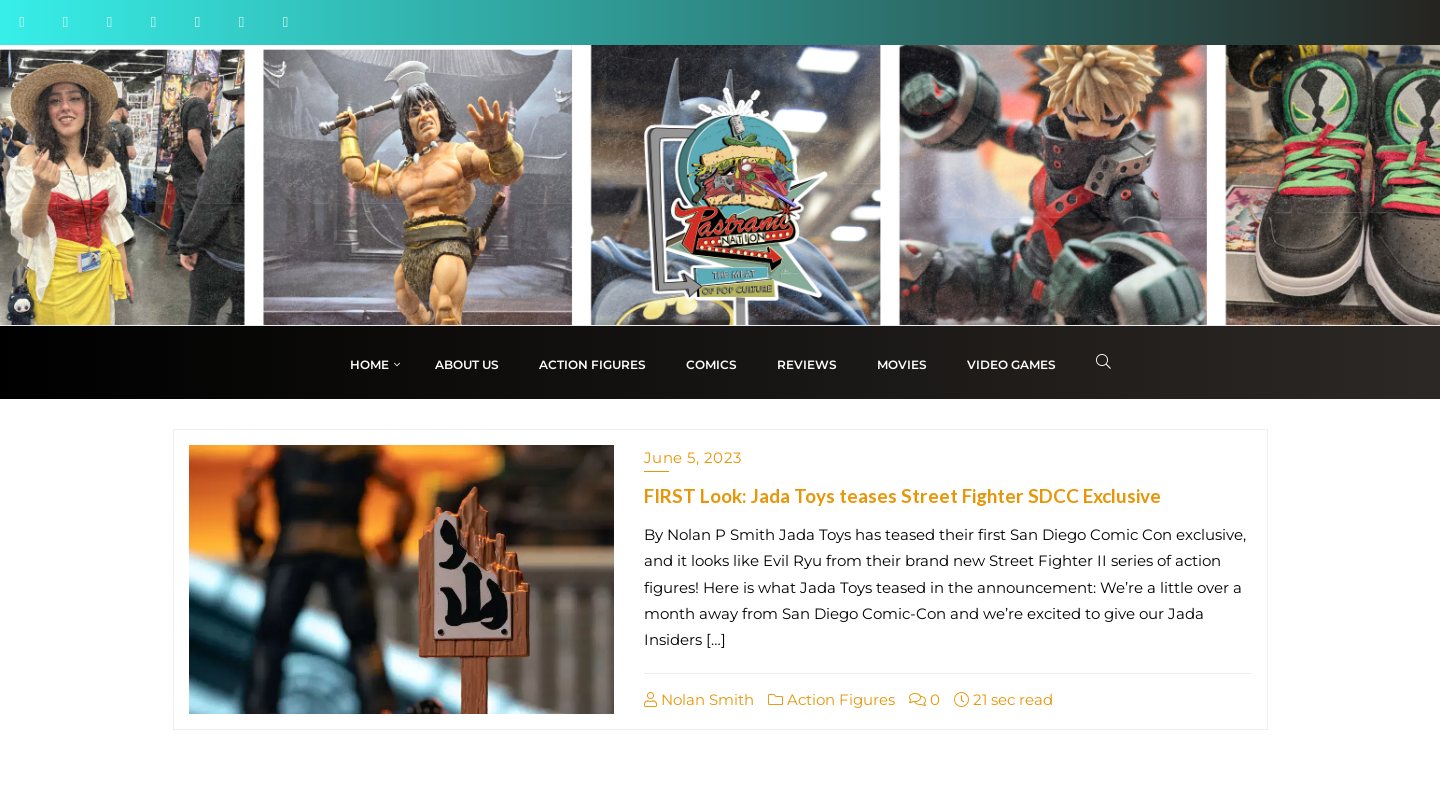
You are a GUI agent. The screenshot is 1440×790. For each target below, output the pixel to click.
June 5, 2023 (693, 457)
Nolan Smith (699, 699)
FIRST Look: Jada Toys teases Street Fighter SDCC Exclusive (902, 495)
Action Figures (831, 699)
